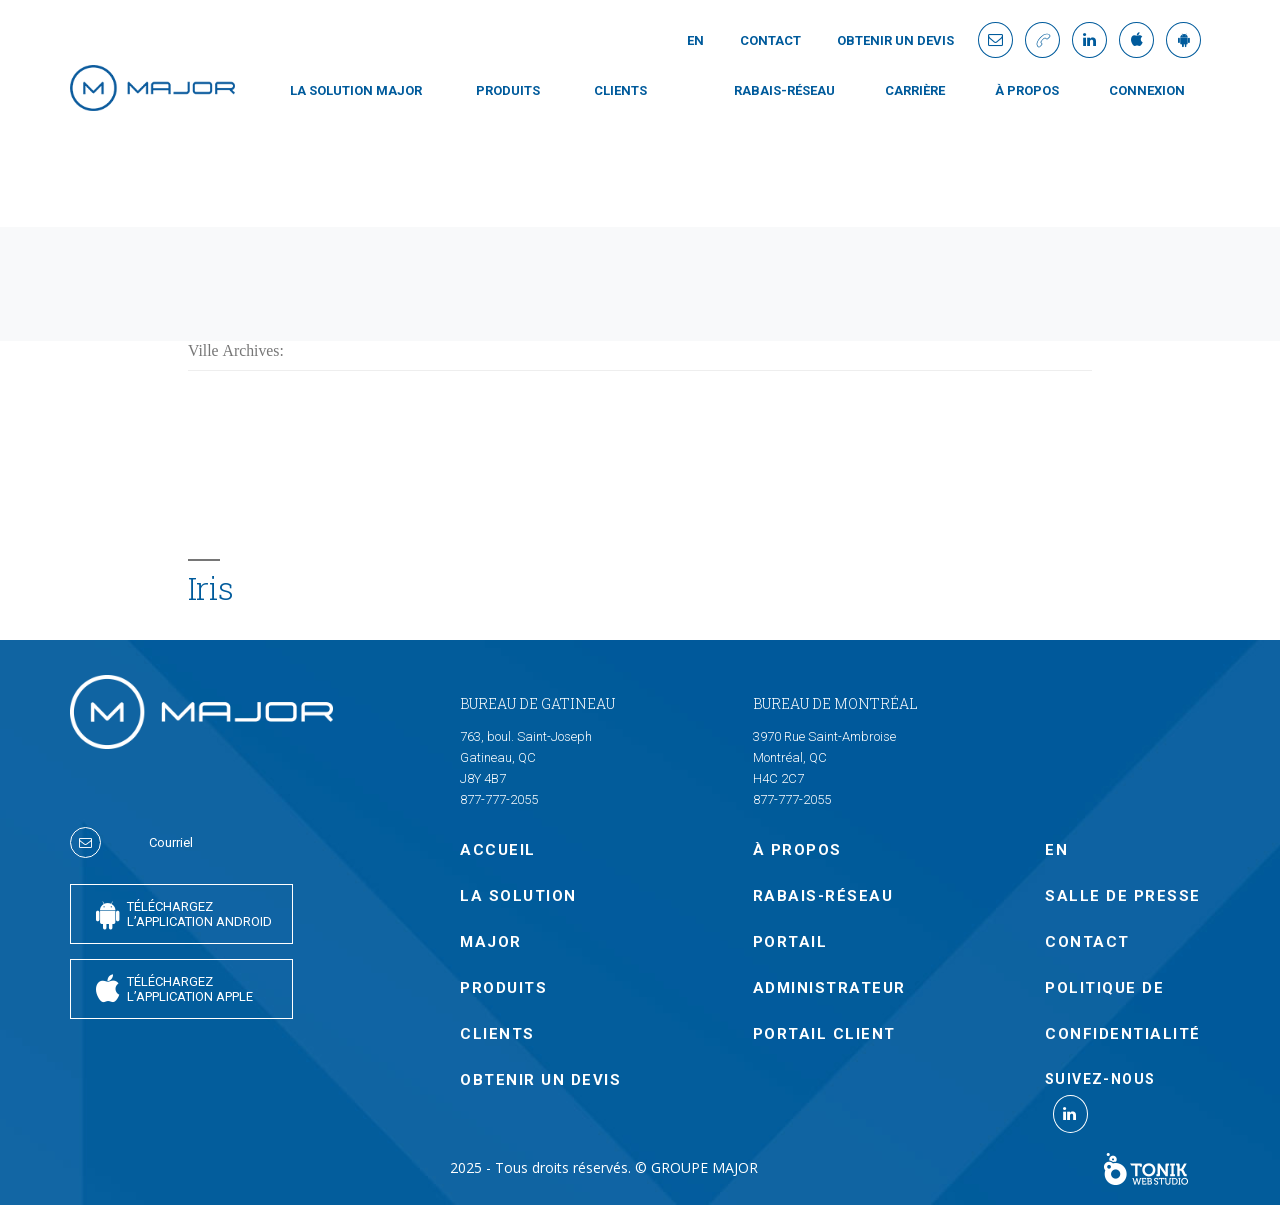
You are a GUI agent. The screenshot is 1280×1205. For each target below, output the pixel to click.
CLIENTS (620, 90)
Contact (770, 40)
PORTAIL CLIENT (824, 1034)
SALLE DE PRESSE (1123, 896)
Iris (210, 588)
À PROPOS (1027, 90)
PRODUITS (508, 90)
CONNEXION (1147, 90)
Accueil (498, 850)
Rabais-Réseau (784, 90)
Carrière (915, 90)
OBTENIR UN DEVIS (895, 40)
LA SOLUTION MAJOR (356, 90)
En (695, 40)
